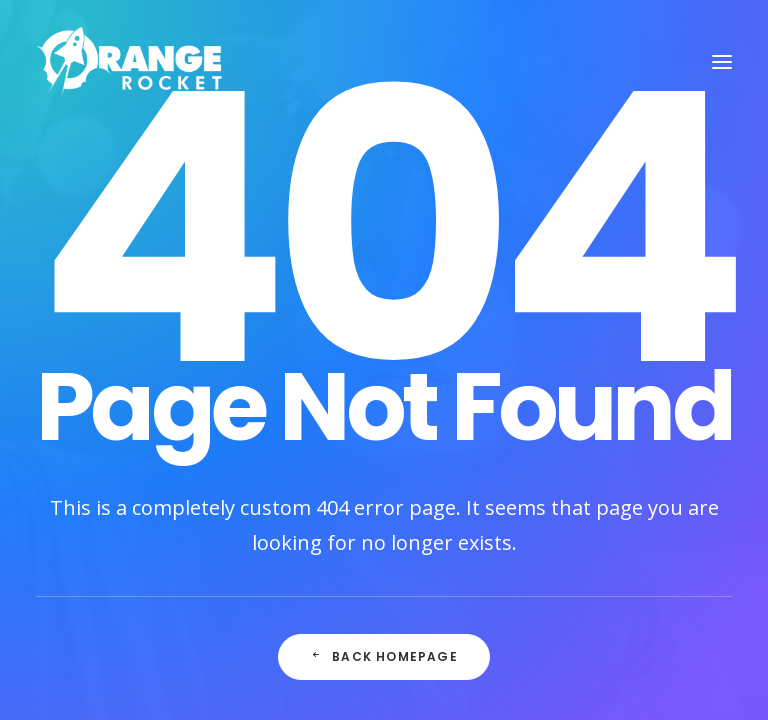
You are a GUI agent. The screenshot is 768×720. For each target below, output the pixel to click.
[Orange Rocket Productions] (130, 62)
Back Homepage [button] (384, 656)
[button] (722, 62)
